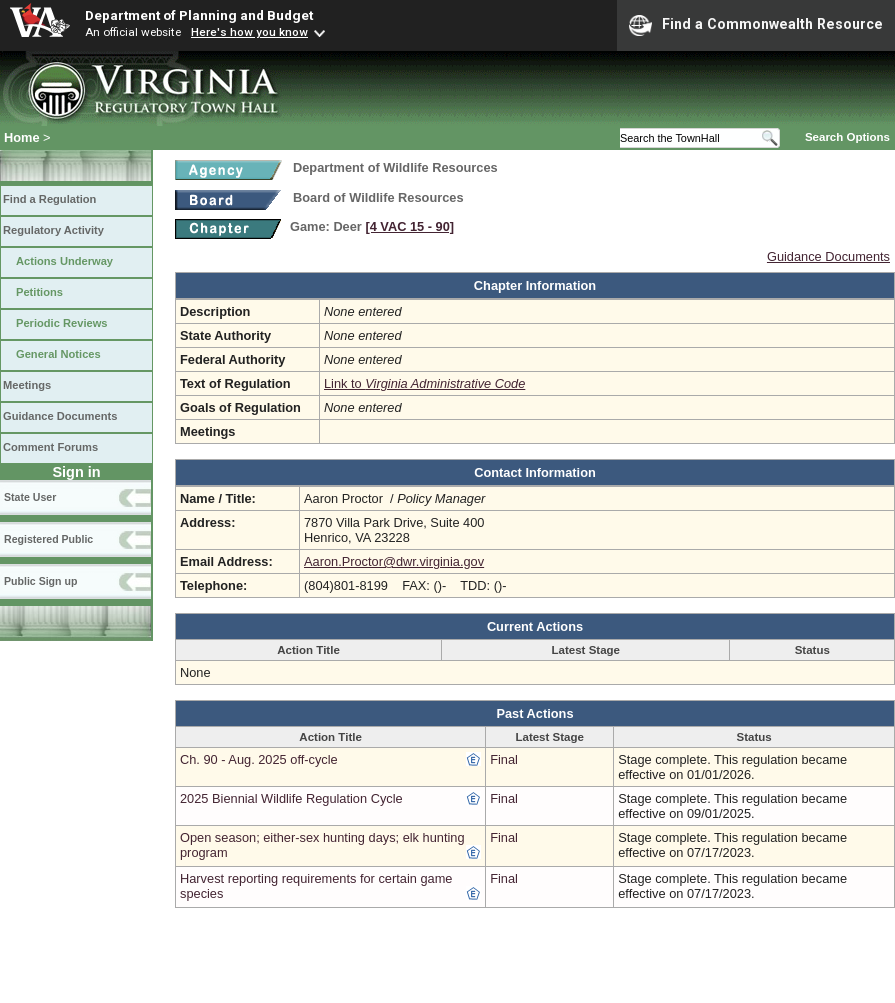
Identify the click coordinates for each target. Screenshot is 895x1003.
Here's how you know (249, 32)
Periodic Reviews (62, 323)
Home (22, 137)
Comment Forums (50, 447)
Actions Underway (64, 261)
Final (504, 759)
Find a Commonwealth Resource (756, 25)
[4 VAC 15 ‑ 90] (409, 226)
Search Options (847, 137)
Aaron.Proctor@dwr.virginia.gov (394, 561)
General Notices (58, 354)
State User (30, 497)
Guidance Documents (60, 416)
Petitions (39, 292)
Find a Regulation (49, 199)
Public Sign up (40, 581)
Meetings (27, 385)
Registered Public (48, 539)
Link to (424, 383)
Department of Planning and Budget (199, 15)
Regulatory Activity (53, 230)
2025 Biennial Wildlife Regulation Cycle (291, 798)
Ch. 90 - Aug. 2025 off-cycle (259, 759)
